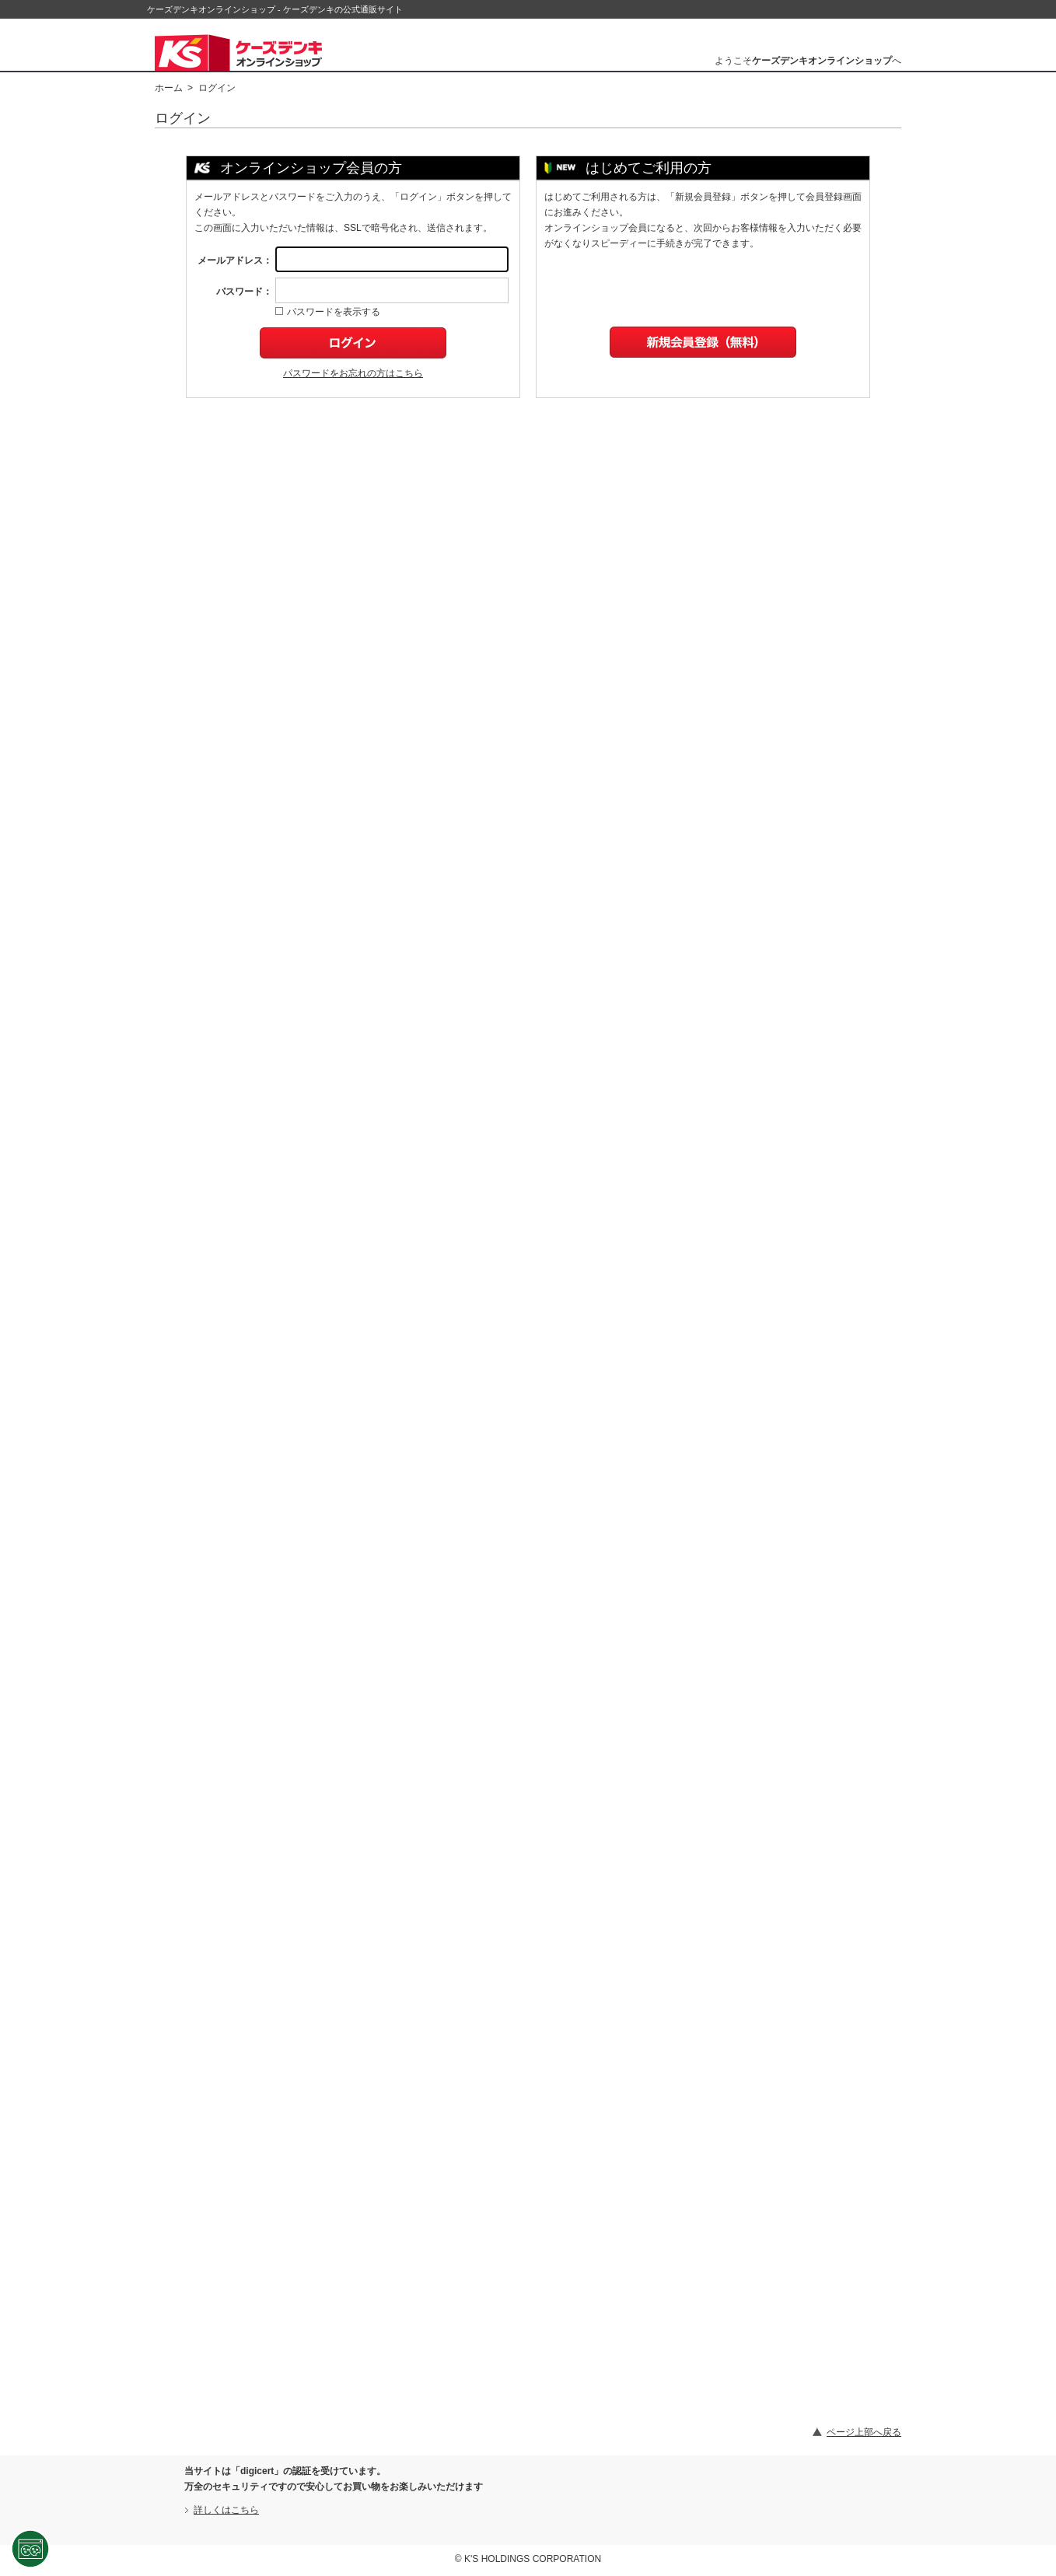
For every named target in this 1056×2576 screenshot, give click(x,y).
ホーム (169, 87)
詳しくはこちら (226, 2509)
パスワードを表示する (327, 311)
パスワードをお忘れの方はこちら (353, 373)
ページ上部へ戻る (864, 2432)
